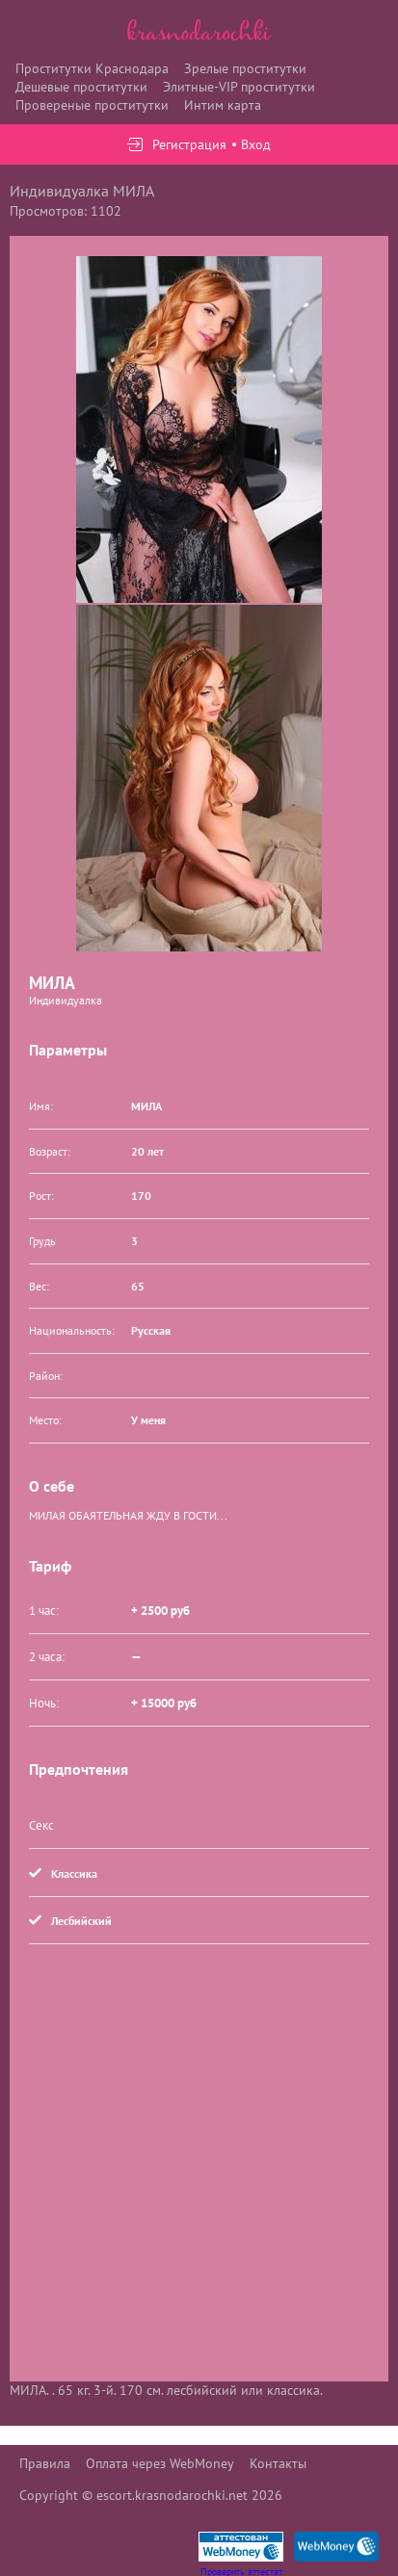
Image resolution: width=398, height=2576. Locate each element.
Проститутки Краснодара (92, 68)
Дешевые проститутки (81, 86)
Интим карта (222, 105)
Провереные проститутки (92, 105)
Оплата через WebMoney (160, 2463)
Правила (44, 2463)
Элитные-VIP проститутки (239, 86)
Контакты (278, 2463)
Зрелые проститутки (245, 68)
